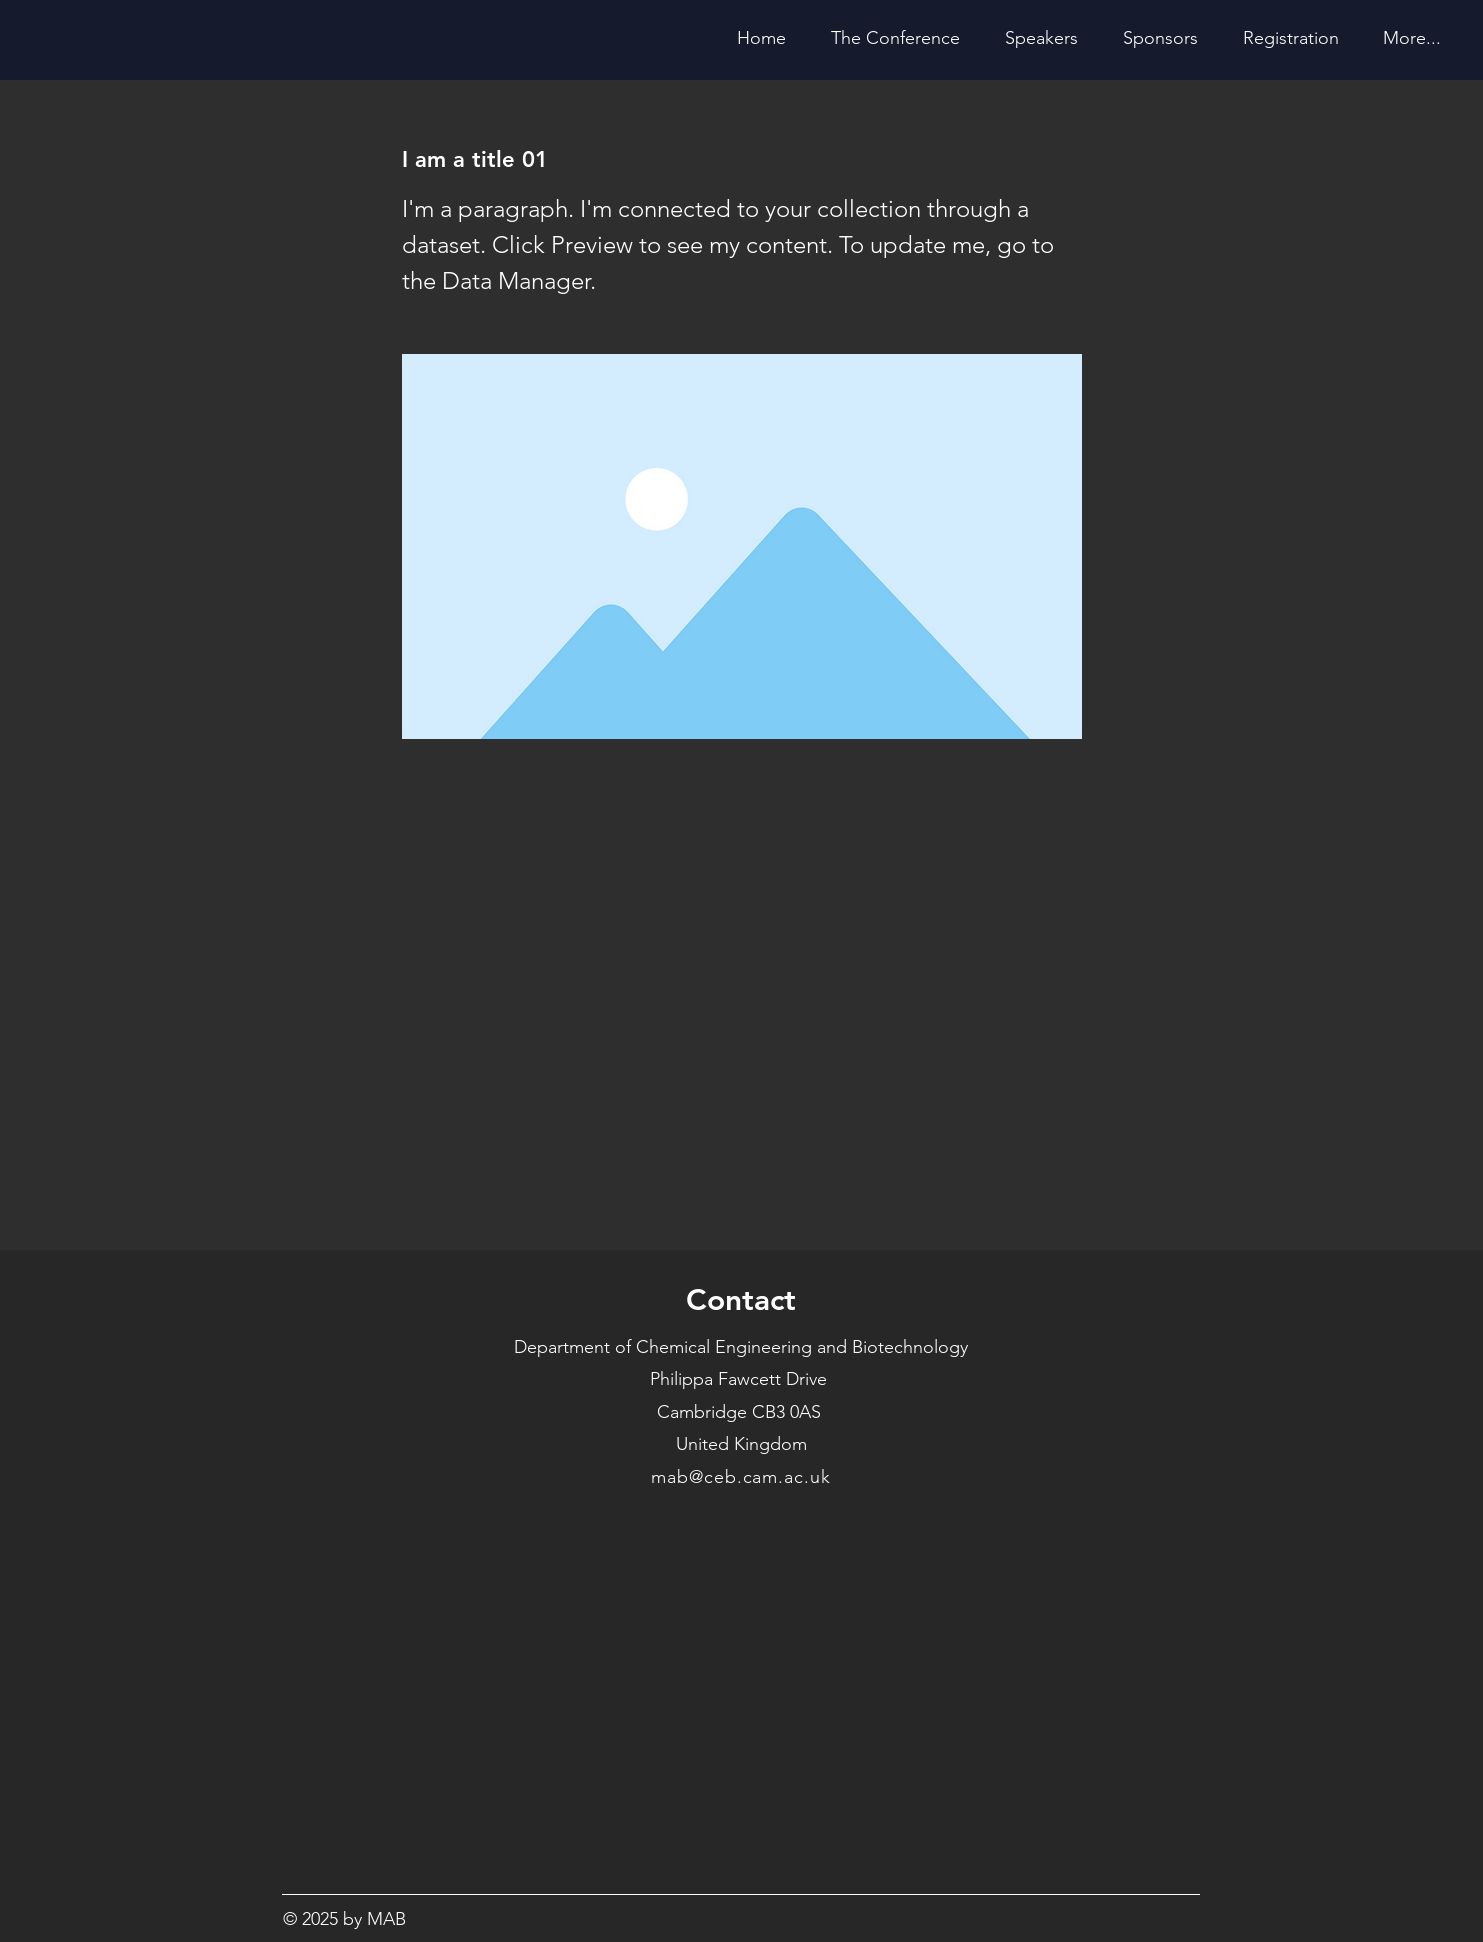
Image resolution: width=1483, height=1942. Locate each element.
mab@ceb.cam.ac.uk (740, 1477)
